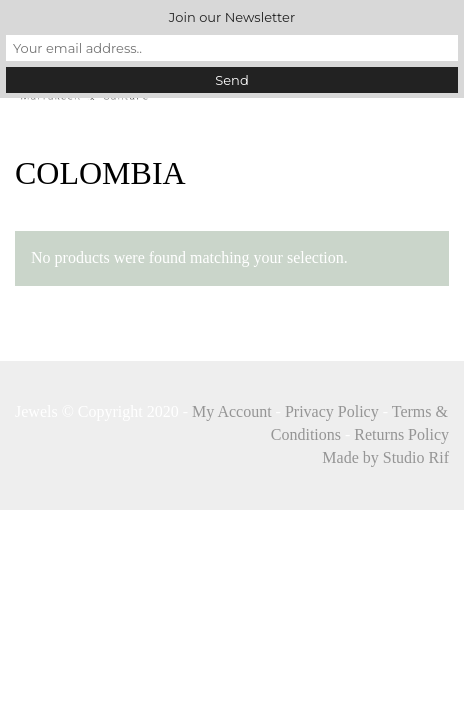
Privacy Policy (332, 411)
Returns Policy (401, 434)
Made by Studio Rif (385, 457)
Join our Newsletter (232, 17)
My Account (232, 411)
